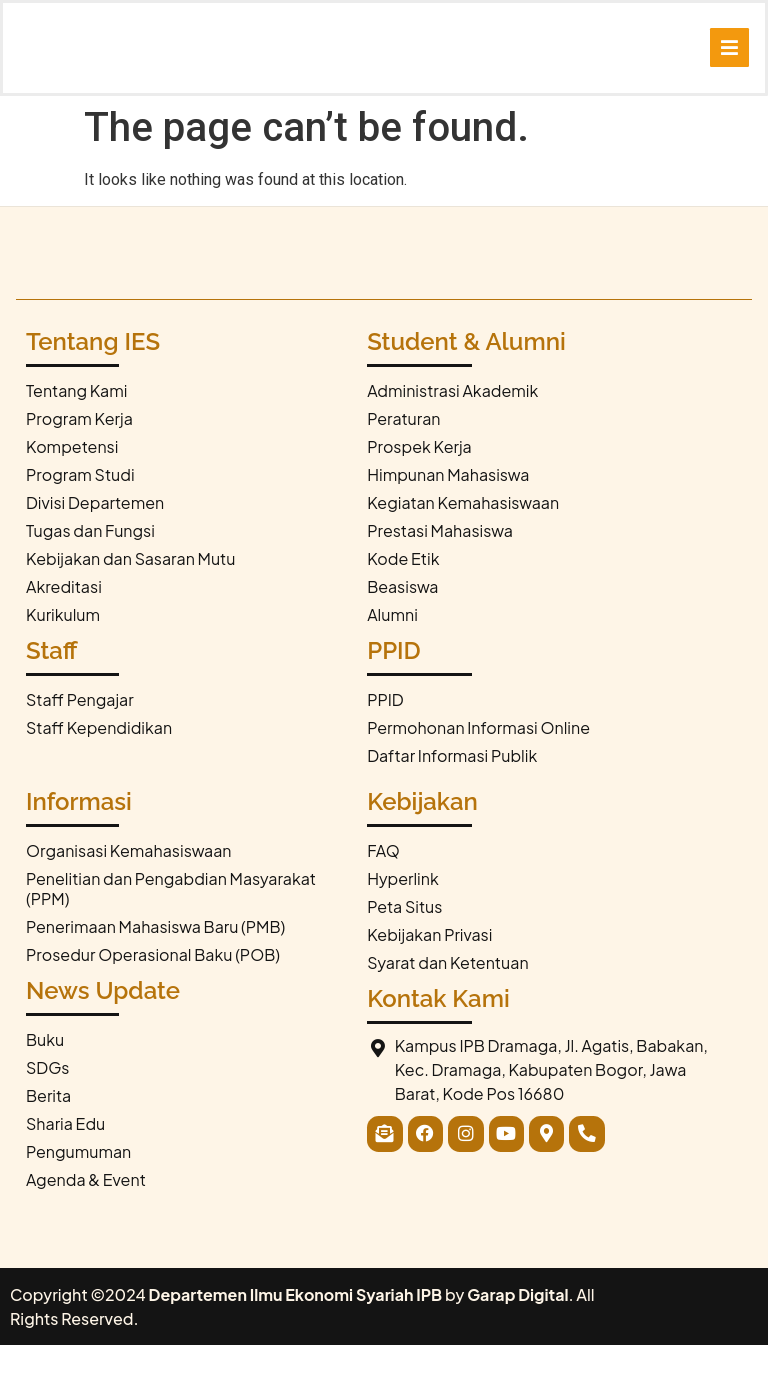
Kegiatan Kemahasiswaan (463, 557)
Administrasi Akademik (452, 445)
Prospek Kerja (419, 501)
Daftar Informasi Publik (452, 810)
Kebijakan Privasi (429, 989)
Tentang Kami (76, 445)
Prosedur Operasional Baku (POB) (153, 1009)
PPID (385, 754)
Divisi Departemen (95, 557)
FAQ (383, 905)
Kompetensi (72, 501)
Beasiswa (402, 641)
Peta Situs (404, 961)
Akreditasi (64, 641)
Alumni (392, 669)
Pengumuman (78, 1206)
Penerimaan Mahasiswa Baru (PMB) (155, 981)
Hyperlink (403, 933)
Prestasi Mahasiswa (440, 585)
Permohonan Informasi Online (478, 782)
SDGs (48, 1122)
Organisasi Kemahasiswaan (129, 905)
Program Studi (80, 529)
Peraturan (403, 473)
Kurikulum (63, 669)
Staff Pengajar (80, 754)
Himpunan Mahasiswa (448, 529)
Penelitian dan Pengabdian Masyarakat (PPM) (171, 943)
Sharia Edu (65, 1178)
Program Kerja (79, 473)
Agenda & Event (86, 1234)
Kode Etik (403, 613)
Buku (45, 1094)
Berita (48, 1150)
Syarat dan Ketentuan (447, 1017)
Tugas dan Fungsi (90, 585)
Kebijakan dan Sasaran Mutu (131, 613)
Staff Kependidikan (99, 782)
